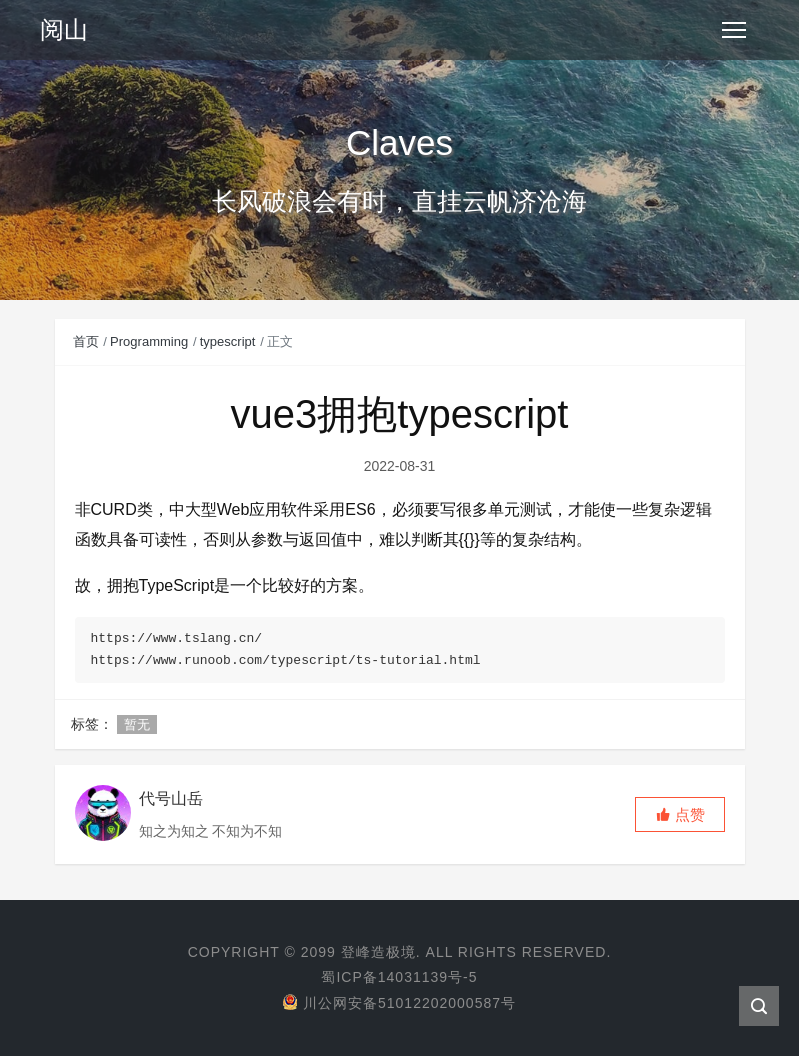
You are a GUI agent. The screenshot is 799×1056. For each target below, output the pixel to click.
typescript (228, 341)
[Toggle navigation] (734, 30)
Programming (149, 341)
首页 (86, 341)
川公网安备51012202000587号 (399, 1003)
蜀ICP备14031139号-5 (399, 977)
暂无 (137, 724)
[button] (680, 814)
